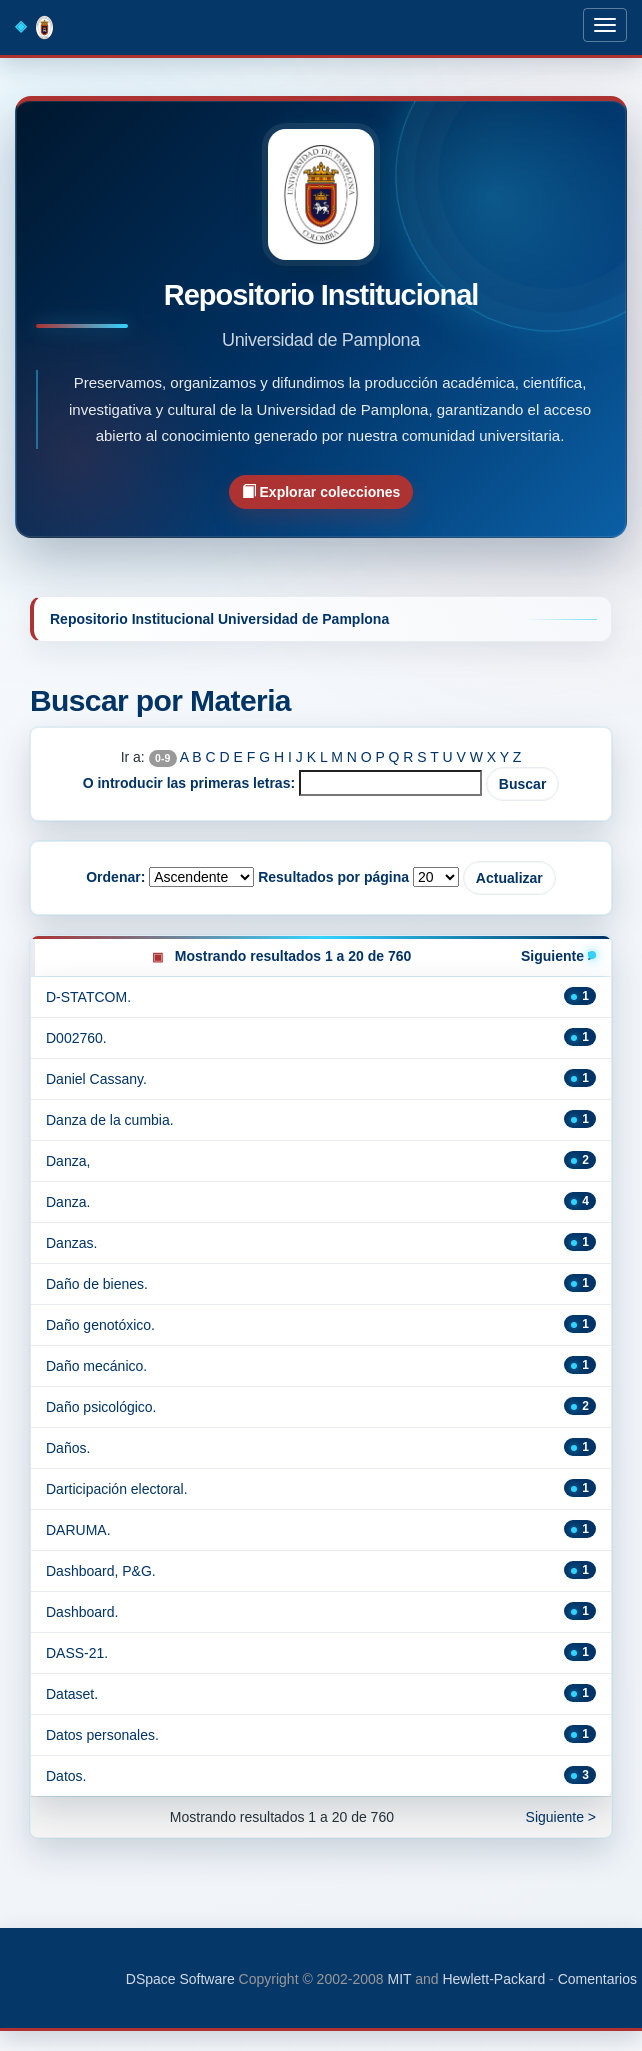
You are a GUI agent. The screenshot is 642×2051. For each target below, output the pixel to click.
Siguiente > (558, 956)
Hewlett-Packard (493, 1979)
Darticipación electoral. (117, 1489)
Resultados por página (333, 877)
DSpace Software (180, 1979)
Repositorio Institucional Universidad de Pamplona (219, 619)
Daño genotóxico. (100, 1325)
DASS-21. (77, 1653)
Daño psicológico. (101, 1407)
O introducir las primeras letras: (189, 783)
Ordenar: (115, 877)
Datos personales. (102, 1735)
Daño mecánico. (96, 1366)
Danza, (68, 1161)
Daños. (68, 1448)
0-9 (163, 758)
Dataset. (72, 1694)
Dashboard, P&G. (101, 1571)
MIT (399, 1979)
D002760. (76, 1038)
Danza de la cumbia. (110, 1120)
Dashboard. (82, 1612)
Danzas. (71, 1243)
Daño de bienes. (97, 1284)
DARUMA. (78, 1530)
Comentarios (597, 1979)
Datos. (66, 1776)
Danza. (68, 1202)
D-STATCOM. (88, 997)
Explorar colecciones (321, 491)
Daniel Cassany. (96, 1079)
